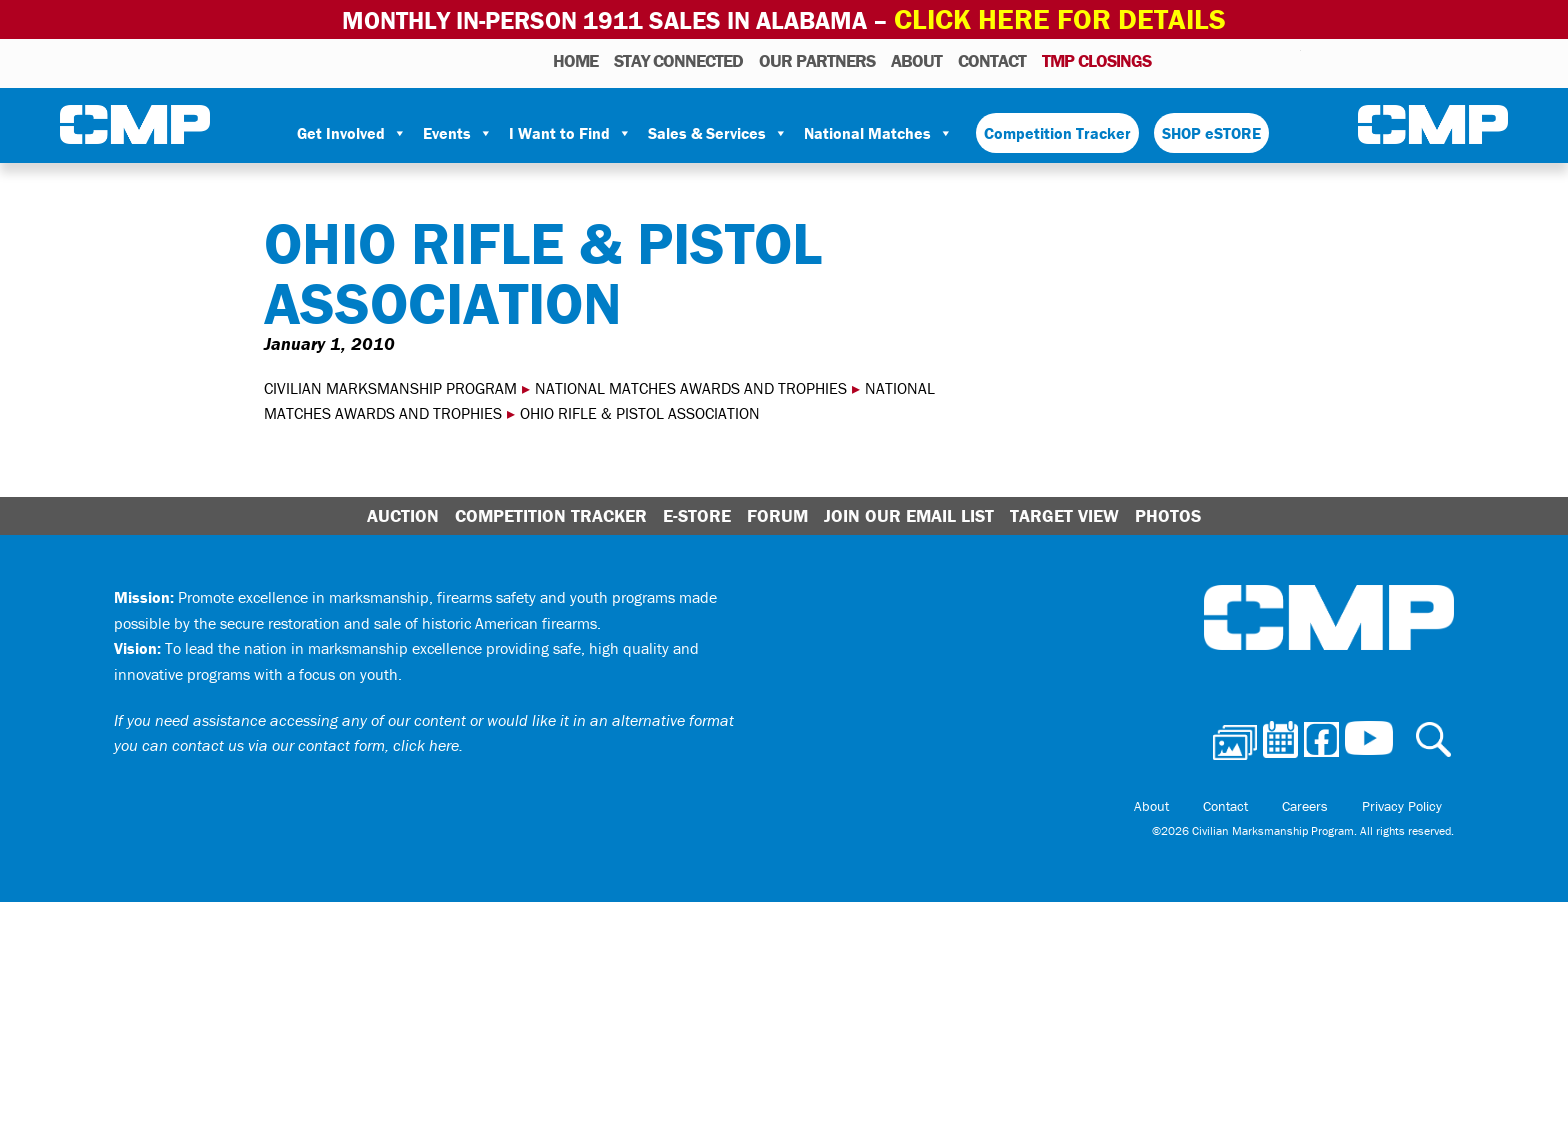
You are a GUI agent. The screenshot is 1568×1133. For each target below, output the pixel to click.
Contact (992, 56)
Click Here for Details (1060, 17)
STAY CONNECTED (678, 56)
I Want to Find (570, 129)
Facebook (1234, 56)
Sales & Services (718, 129)
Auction (403, 511)
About (916, 56)
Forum (777, 511)
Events (458, 129)
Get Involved (352, 129)
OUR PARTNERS (817, 56)
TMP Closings (1096, 56)
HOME (575, 56)
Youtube (1288, 56)
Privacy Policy (1414, 802)
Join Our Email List (909, 511)
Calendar (1205, 56)
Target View (1064, 511)
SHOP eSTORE (1211, 129)
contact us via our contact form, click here (315, 741)
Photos (1174, 56)
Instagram (1260, 56)
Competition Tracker (1057, 129)
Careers (1341, 802)
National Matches (878, 129)
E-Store (697, 511)
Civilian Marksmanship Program (135, 121)
